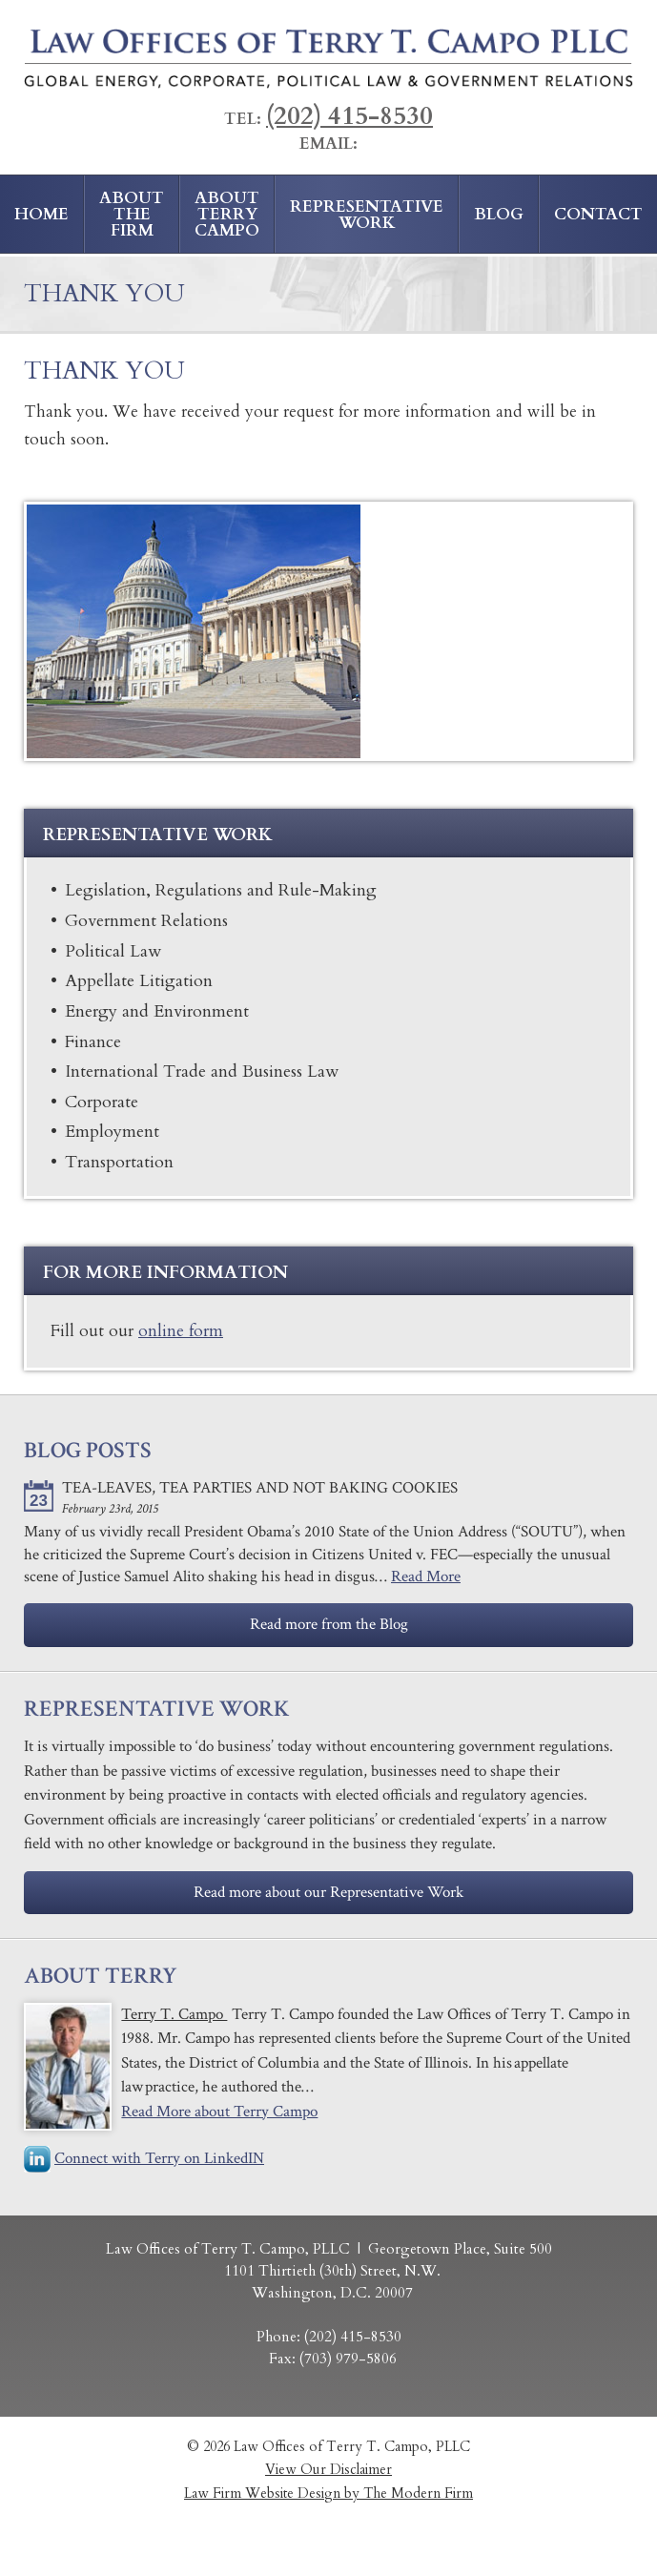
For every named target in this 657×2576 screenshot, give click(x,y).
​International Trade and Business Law (202, 1071)
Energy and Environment (157, 1010)
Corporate (101, 1101)
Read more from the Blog (329, 1624)
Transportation (119, 1161)
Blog (499, 214)
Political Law (113, 950)
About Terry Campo (227, 214)
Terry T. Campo (174, 2014)
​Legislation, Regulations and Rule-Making (221, 889)
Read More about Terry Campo (219, 2111)
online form (180, 1331)
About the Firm (131, 214)
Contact (598, 214)
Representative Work (366, 215)
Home (41, 214)
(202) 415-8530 (349, 116)
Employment (112, 1131)
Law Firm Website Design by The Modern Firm (328, 2493)
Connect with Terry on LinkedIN (159, 2158)
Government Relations (146, 920)
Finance (93, 1041)
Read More (426, 1576)
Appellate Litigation (139, 980)
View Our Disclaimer (328, 2470)
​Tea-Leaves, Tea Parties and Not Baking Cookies (260, 1487)
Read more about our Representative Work (328, 1892)
